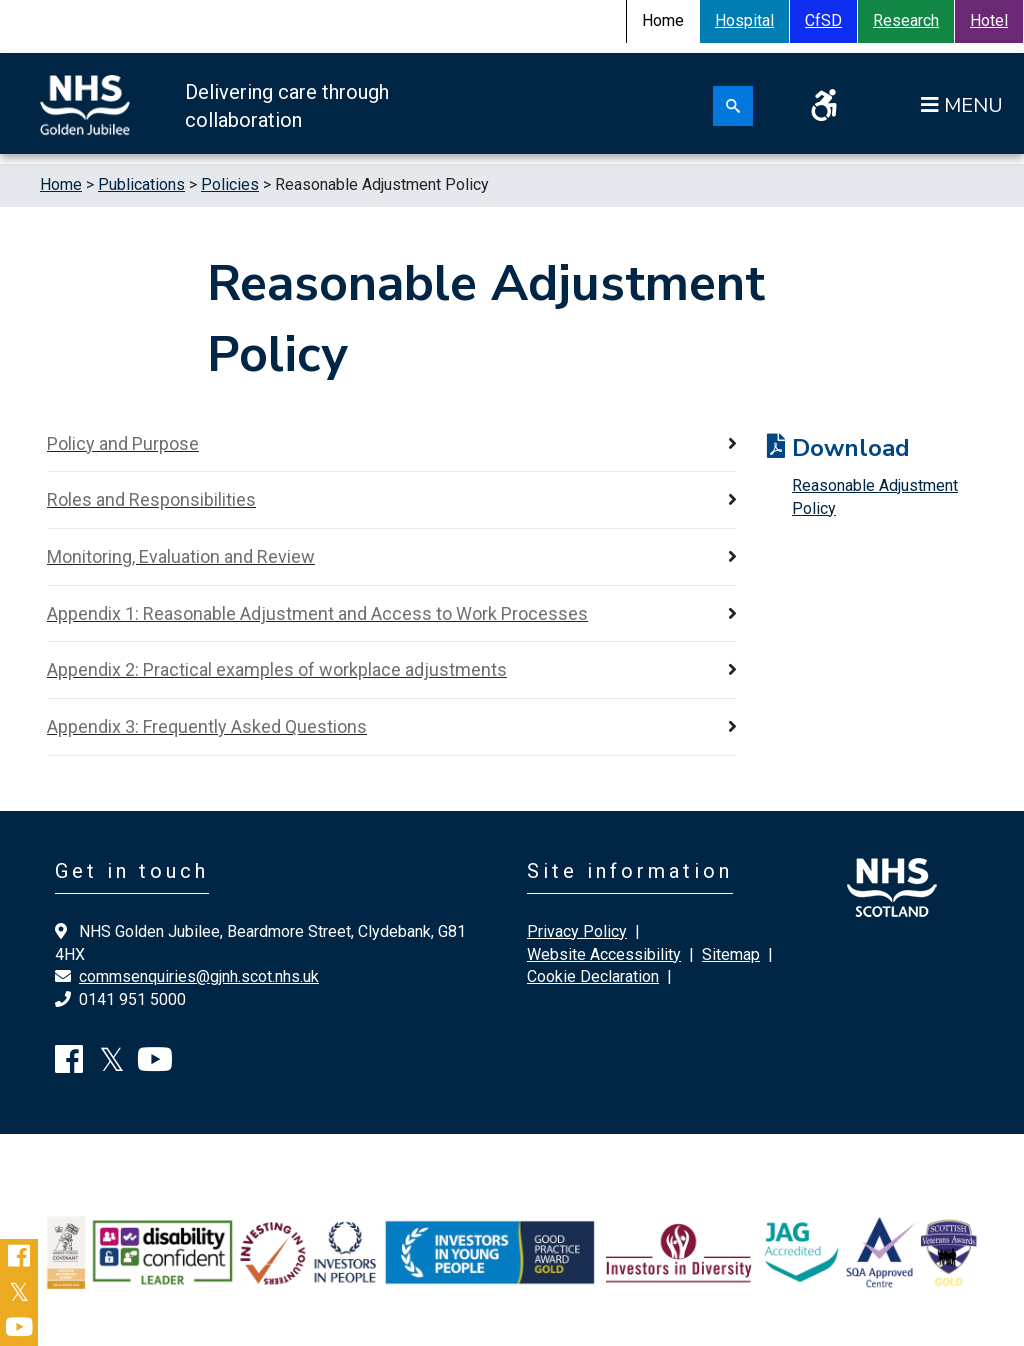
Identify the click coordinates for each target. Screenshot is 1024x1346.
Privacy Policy (577, 931)
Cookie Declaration (593, 976)
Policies (230, 184)
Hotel (989, 20)
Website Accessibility (604, 954)
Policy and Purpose (123, 443)
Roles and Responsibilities (151, 499)
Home (61, 184)
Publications (141, 184)
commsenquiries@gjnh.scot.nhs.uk (199, 976)
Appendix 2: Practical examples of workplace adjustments (277, 669)
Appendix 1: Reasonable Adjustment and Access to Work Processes (317, 613)
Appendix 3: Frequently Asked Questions (207, 726)
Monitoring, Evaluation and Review (181, 556)
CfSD (823, 20)
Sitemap (731, 954)
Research (906, 20)
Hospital (744, 20)
